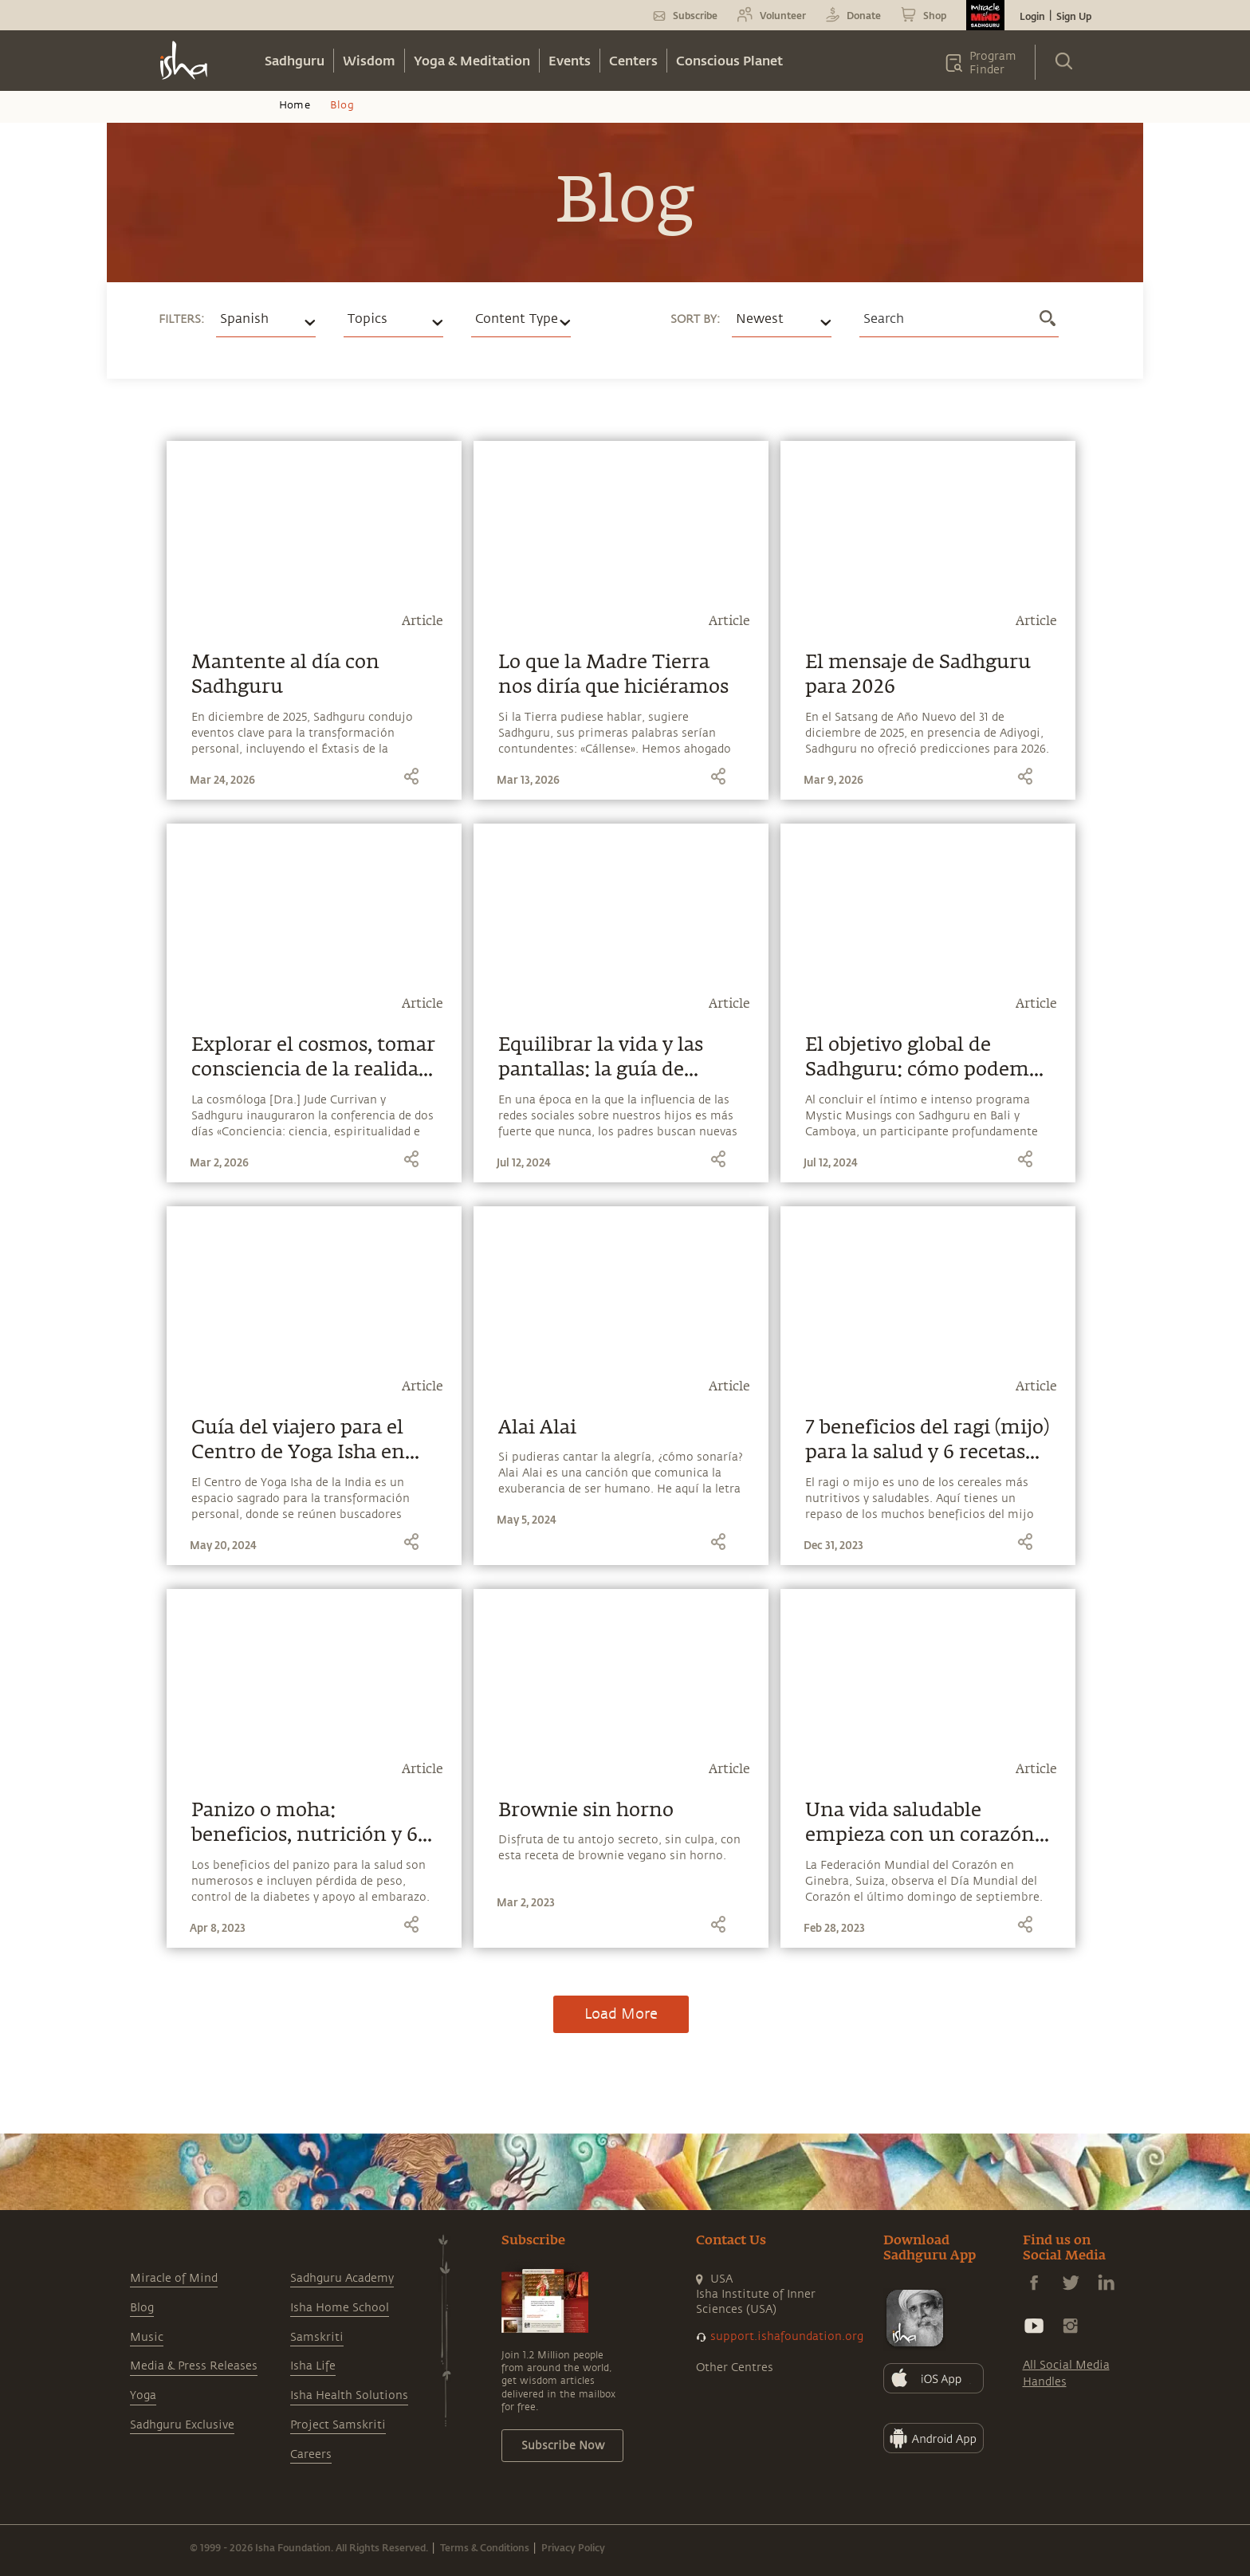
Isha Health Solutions (349, 2395)
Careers (311, 2454)
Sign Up (1073, 16)
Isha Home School (339, 2308)
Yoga (143, 2395)
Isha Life (313, 2366)
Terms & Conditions (484, 2547)
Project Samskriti (338, 2425)
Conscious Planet (729, 60)
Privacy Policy (573, 2547)
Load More (621, 2014)
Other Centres (734, 2367)
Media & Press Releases (193, 2366)
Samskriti (317, 2337)
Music (146, 2337)
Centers (633, 60)
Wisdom (369, 60)
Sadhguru (294, 60)
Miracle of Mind (174, 2278)
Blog (142, 2308)
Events (569, 60)
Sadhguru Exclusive (182, 2425)
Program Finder (992, 63)
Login (1032, 16)
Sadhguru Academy (342, 2278)
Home (294, 105)
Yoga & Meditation (472, 60)
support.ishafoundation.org (786, 2336)
